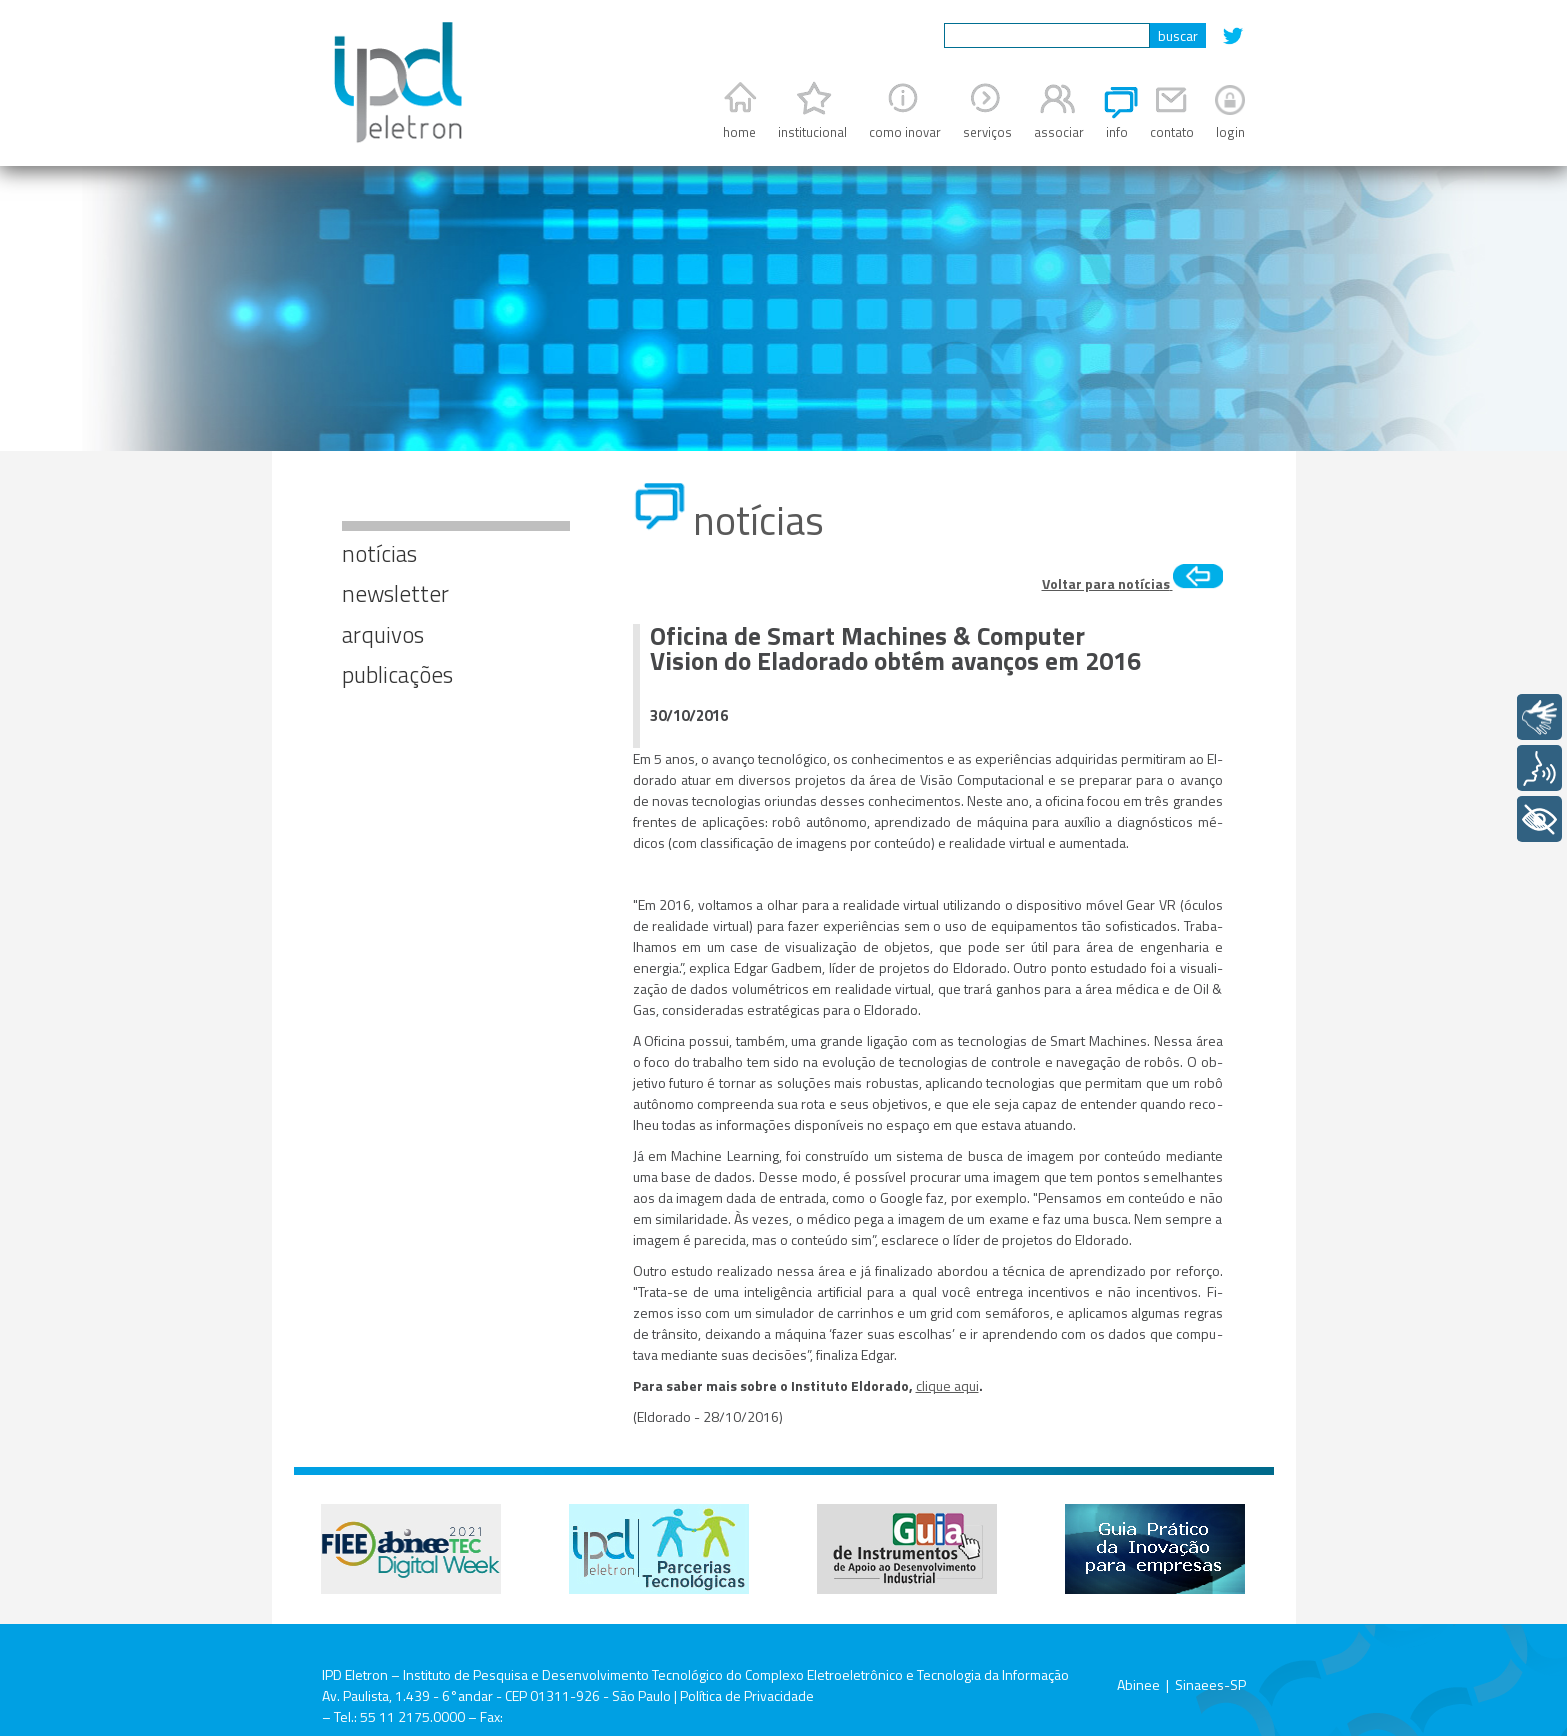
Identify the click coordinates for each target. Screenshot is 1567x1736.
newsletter (395, 593)
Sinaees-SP (1210, 1684)
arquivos (383, 634)
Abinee (1138, 1684)
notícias (379, 553)
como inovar (905, 132)
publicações (397, 674)
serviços (987, 132)
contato (1172, 132)
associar (1059, 132)
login (1230, 132)
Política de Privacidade (747, 1695)
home (739, 132)
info (1117, 132)
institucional (812, 132)
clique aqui (947, 1385)
